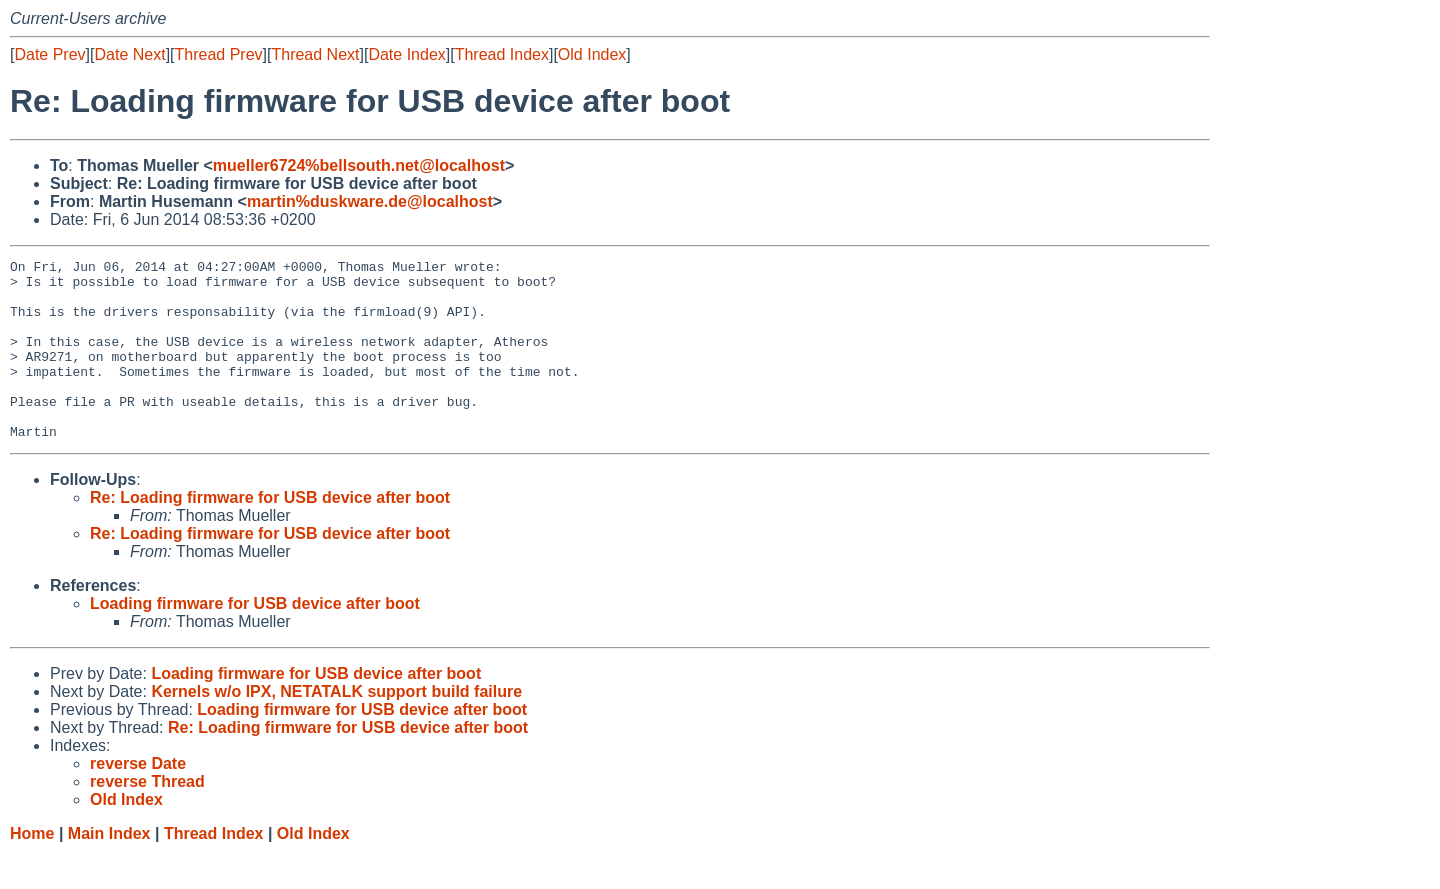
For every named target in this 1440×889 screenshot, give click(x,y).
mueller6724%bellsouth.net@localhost (359, 165)
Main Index (109, 869)
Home (32, 869)
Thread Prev (219, 54)
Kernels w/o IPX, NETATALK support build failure (336, 727)
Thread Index (502, 54)
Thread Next (315, 54)
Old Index (592, 54)
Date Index (406, 54)
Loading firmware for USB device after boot (255, 639)
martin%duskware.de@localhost (370, 201)
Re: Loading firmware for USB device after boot (270, 533)
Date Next (129, 54)
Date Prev (49, 54)
